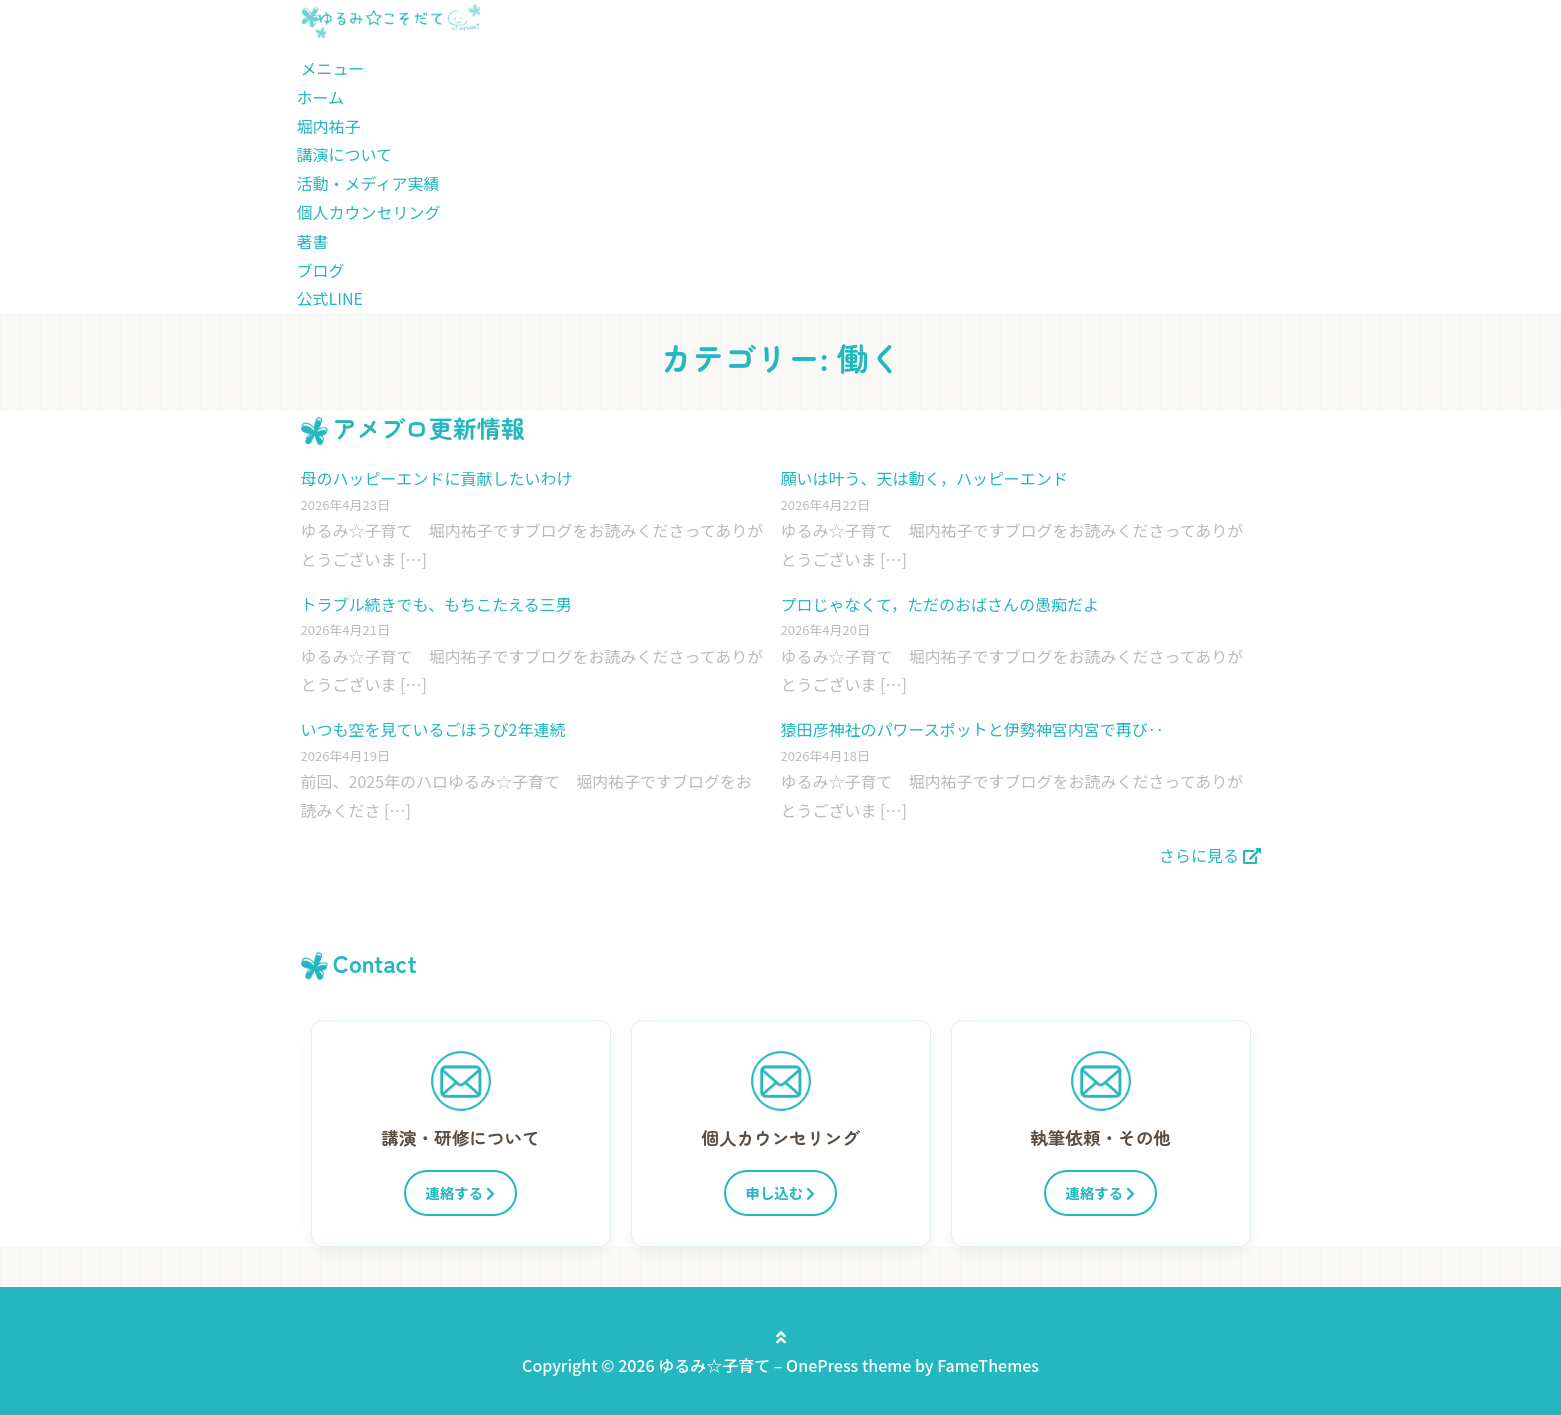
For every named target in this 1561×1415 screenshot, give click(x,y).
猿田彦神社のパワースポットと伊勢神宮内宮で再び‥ (972, 729)
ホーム (321, 97)
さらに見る (1210, 855)
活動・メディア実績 (368, 183)
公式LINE (330, 298)
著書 (313, 241)
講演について (345, 154)
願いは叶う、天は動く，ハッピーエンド (925, 478)
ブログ (321, 270)
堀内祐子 (329, 126)
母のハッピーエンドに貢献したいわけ (437, 478)
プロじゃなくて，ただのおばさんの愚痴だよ (940, 604)
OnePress (822, 1365)
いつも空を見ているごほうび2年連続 (433, 729)
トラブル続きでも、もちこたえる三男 (436, 604)
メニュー (333, 68)
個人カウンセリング (369, 212)
